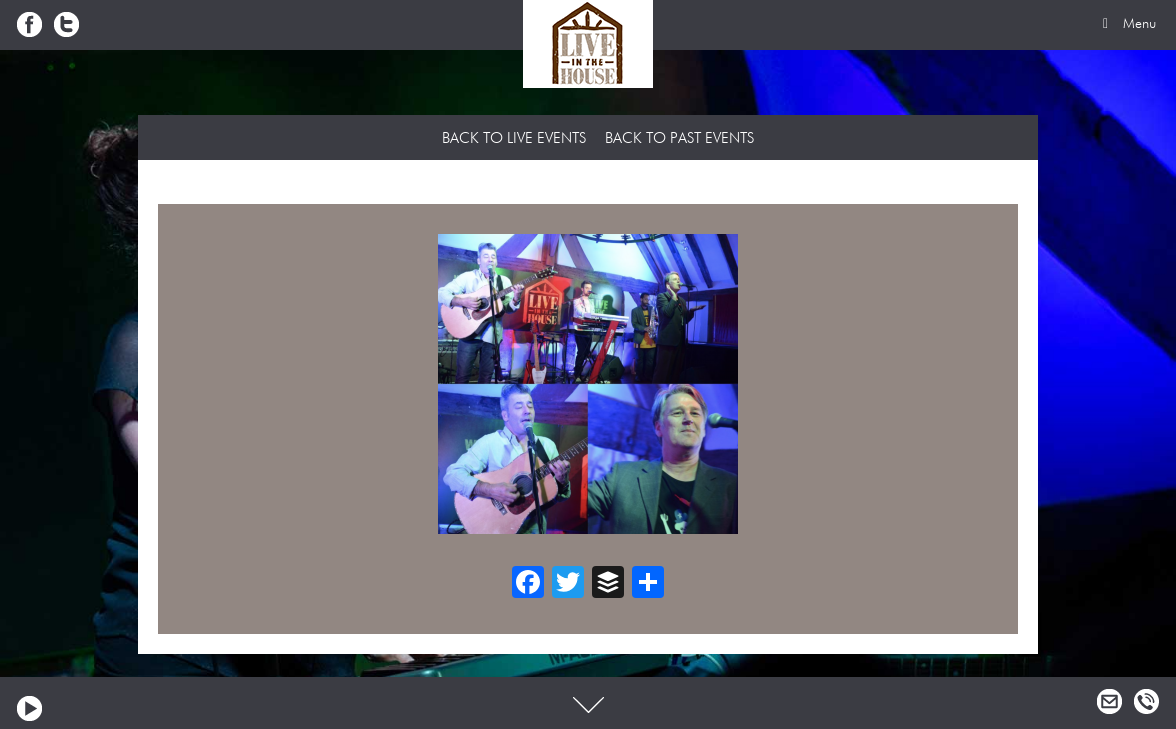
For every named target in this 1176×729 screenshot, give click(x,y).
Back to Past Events (679, 138)
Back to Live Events (514, 138)
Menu (1126, 24)
